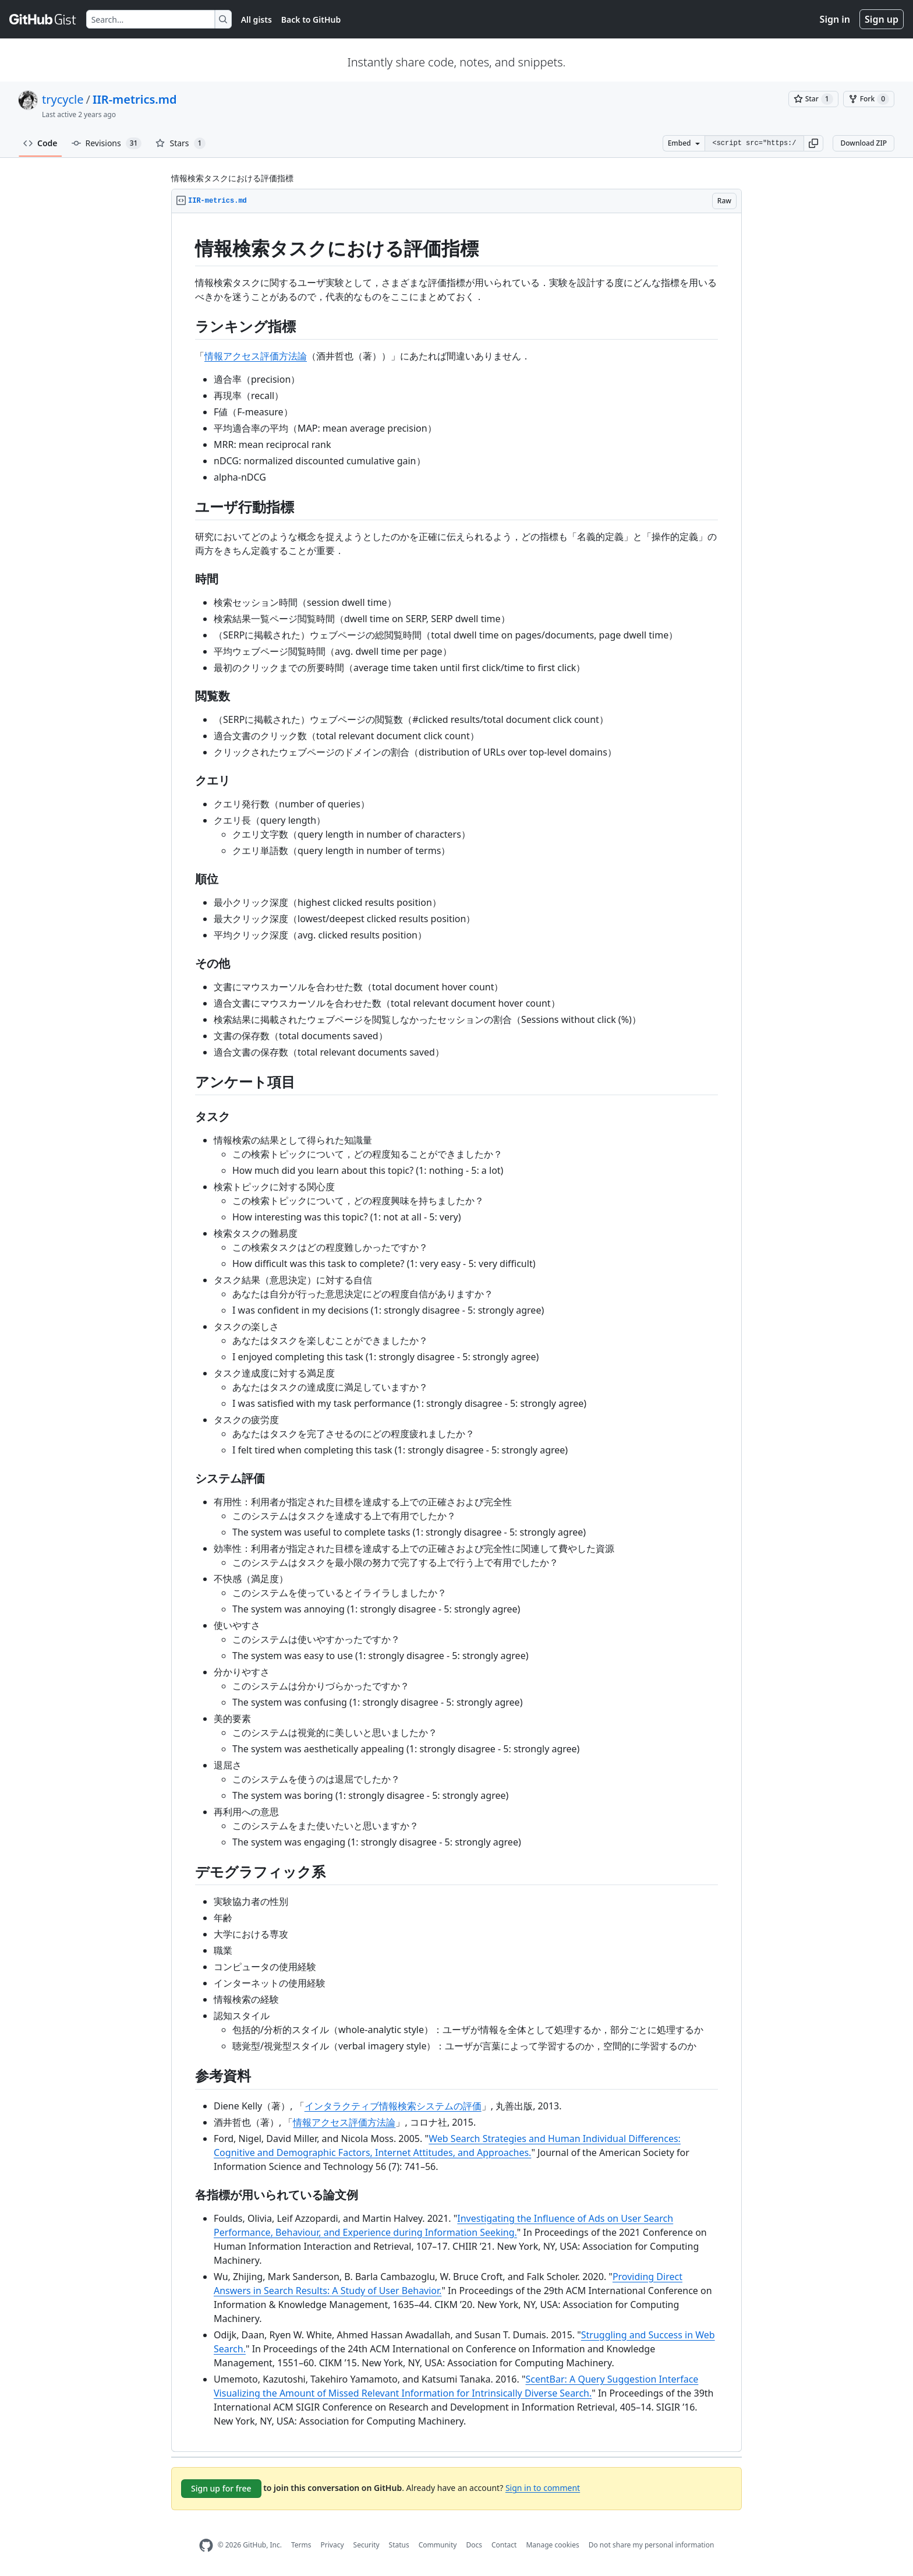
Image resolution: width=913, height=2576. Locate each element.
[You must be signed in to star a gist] (813, 99)
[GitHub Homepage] (206, 2545)
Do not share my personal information (651, 2545)
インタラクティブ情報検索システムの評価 (393, 2105)
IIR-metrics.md (135, 99)
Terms (301, 2545)
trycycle (63, 99)
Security (366, 2545)
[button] (813, 143)
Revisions (107, 143)
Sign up (881, 19)
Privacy (332, 2545)
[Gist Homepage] (43, 19)
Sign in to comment (542, 2487)
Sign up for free (221, 2488)
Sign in (835, 19)
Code (40, 143)
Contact (503, 2545)
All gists (256, 19)
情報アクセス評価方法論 (255, 356)
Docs (474, 2545)
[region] (456, 1332)
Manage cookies (552, 2545)
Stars (180, 143)
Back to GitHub (311, 19)
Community (438, 2545)
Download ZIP (863, 143)
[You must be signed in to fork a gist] (868, 99)
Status (399, 2545)
